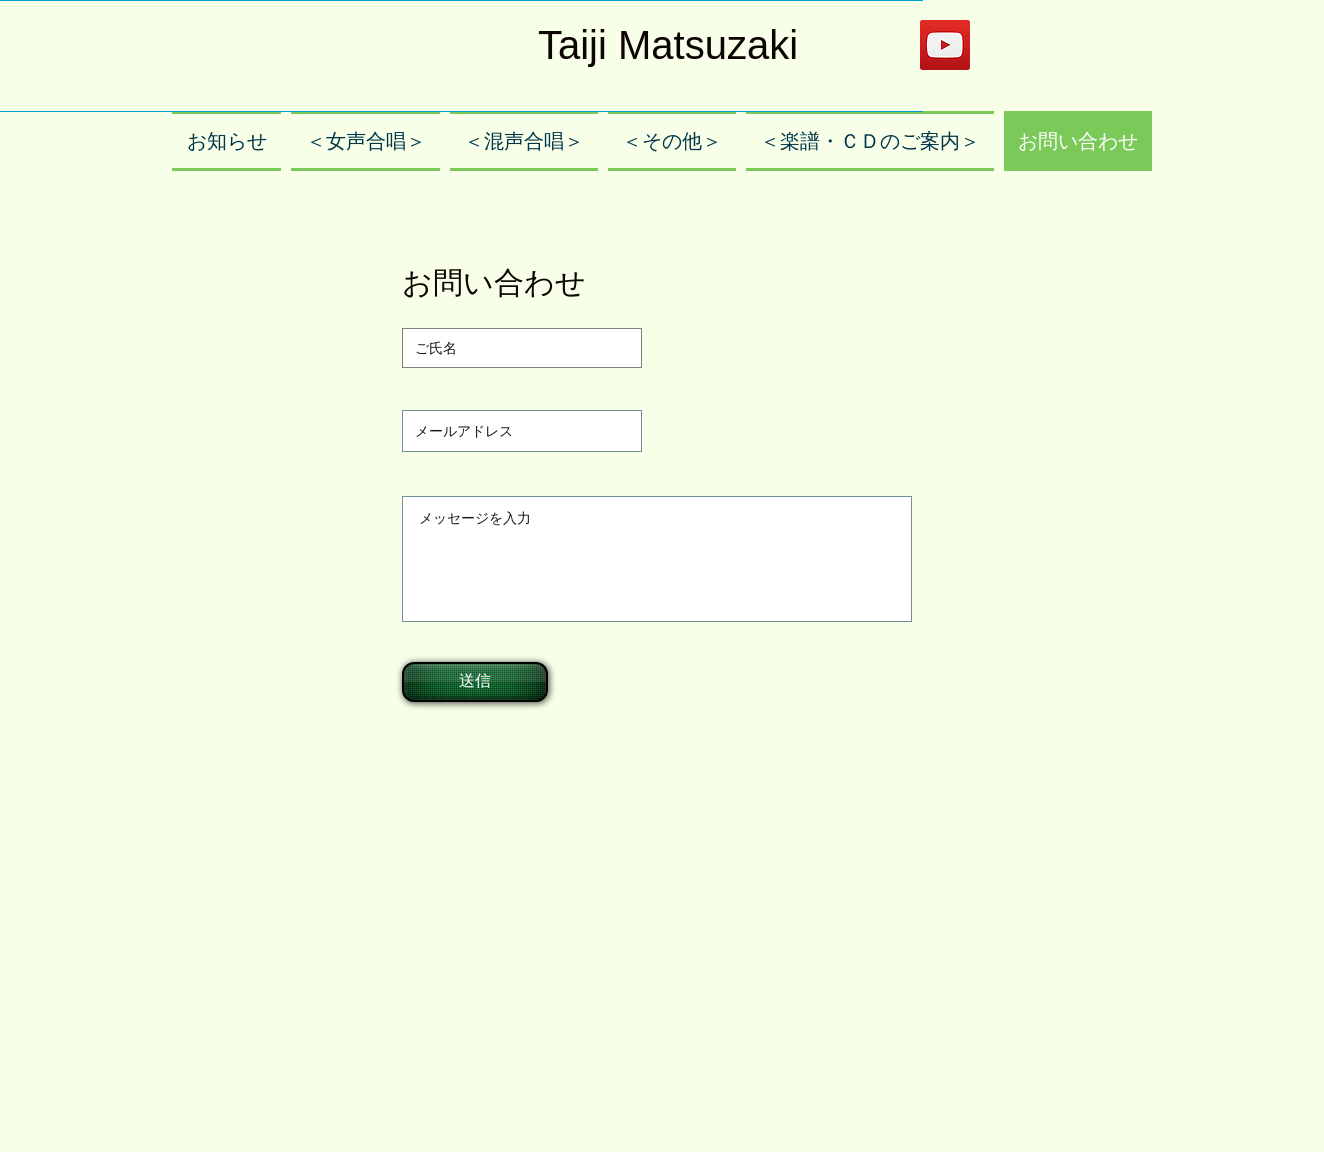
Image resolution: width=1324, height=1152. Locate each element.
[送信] (475, 682)
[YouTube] (945, 45)
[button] (365, 141)
